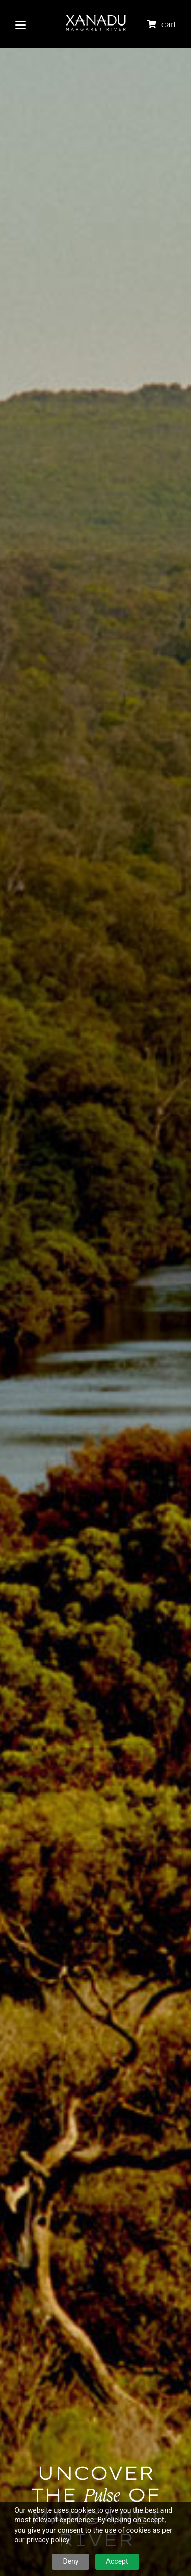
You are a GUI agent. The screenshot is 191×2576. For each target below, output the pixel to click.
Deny (70, 2561)
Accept (117, 2561)
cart (168, 24)
